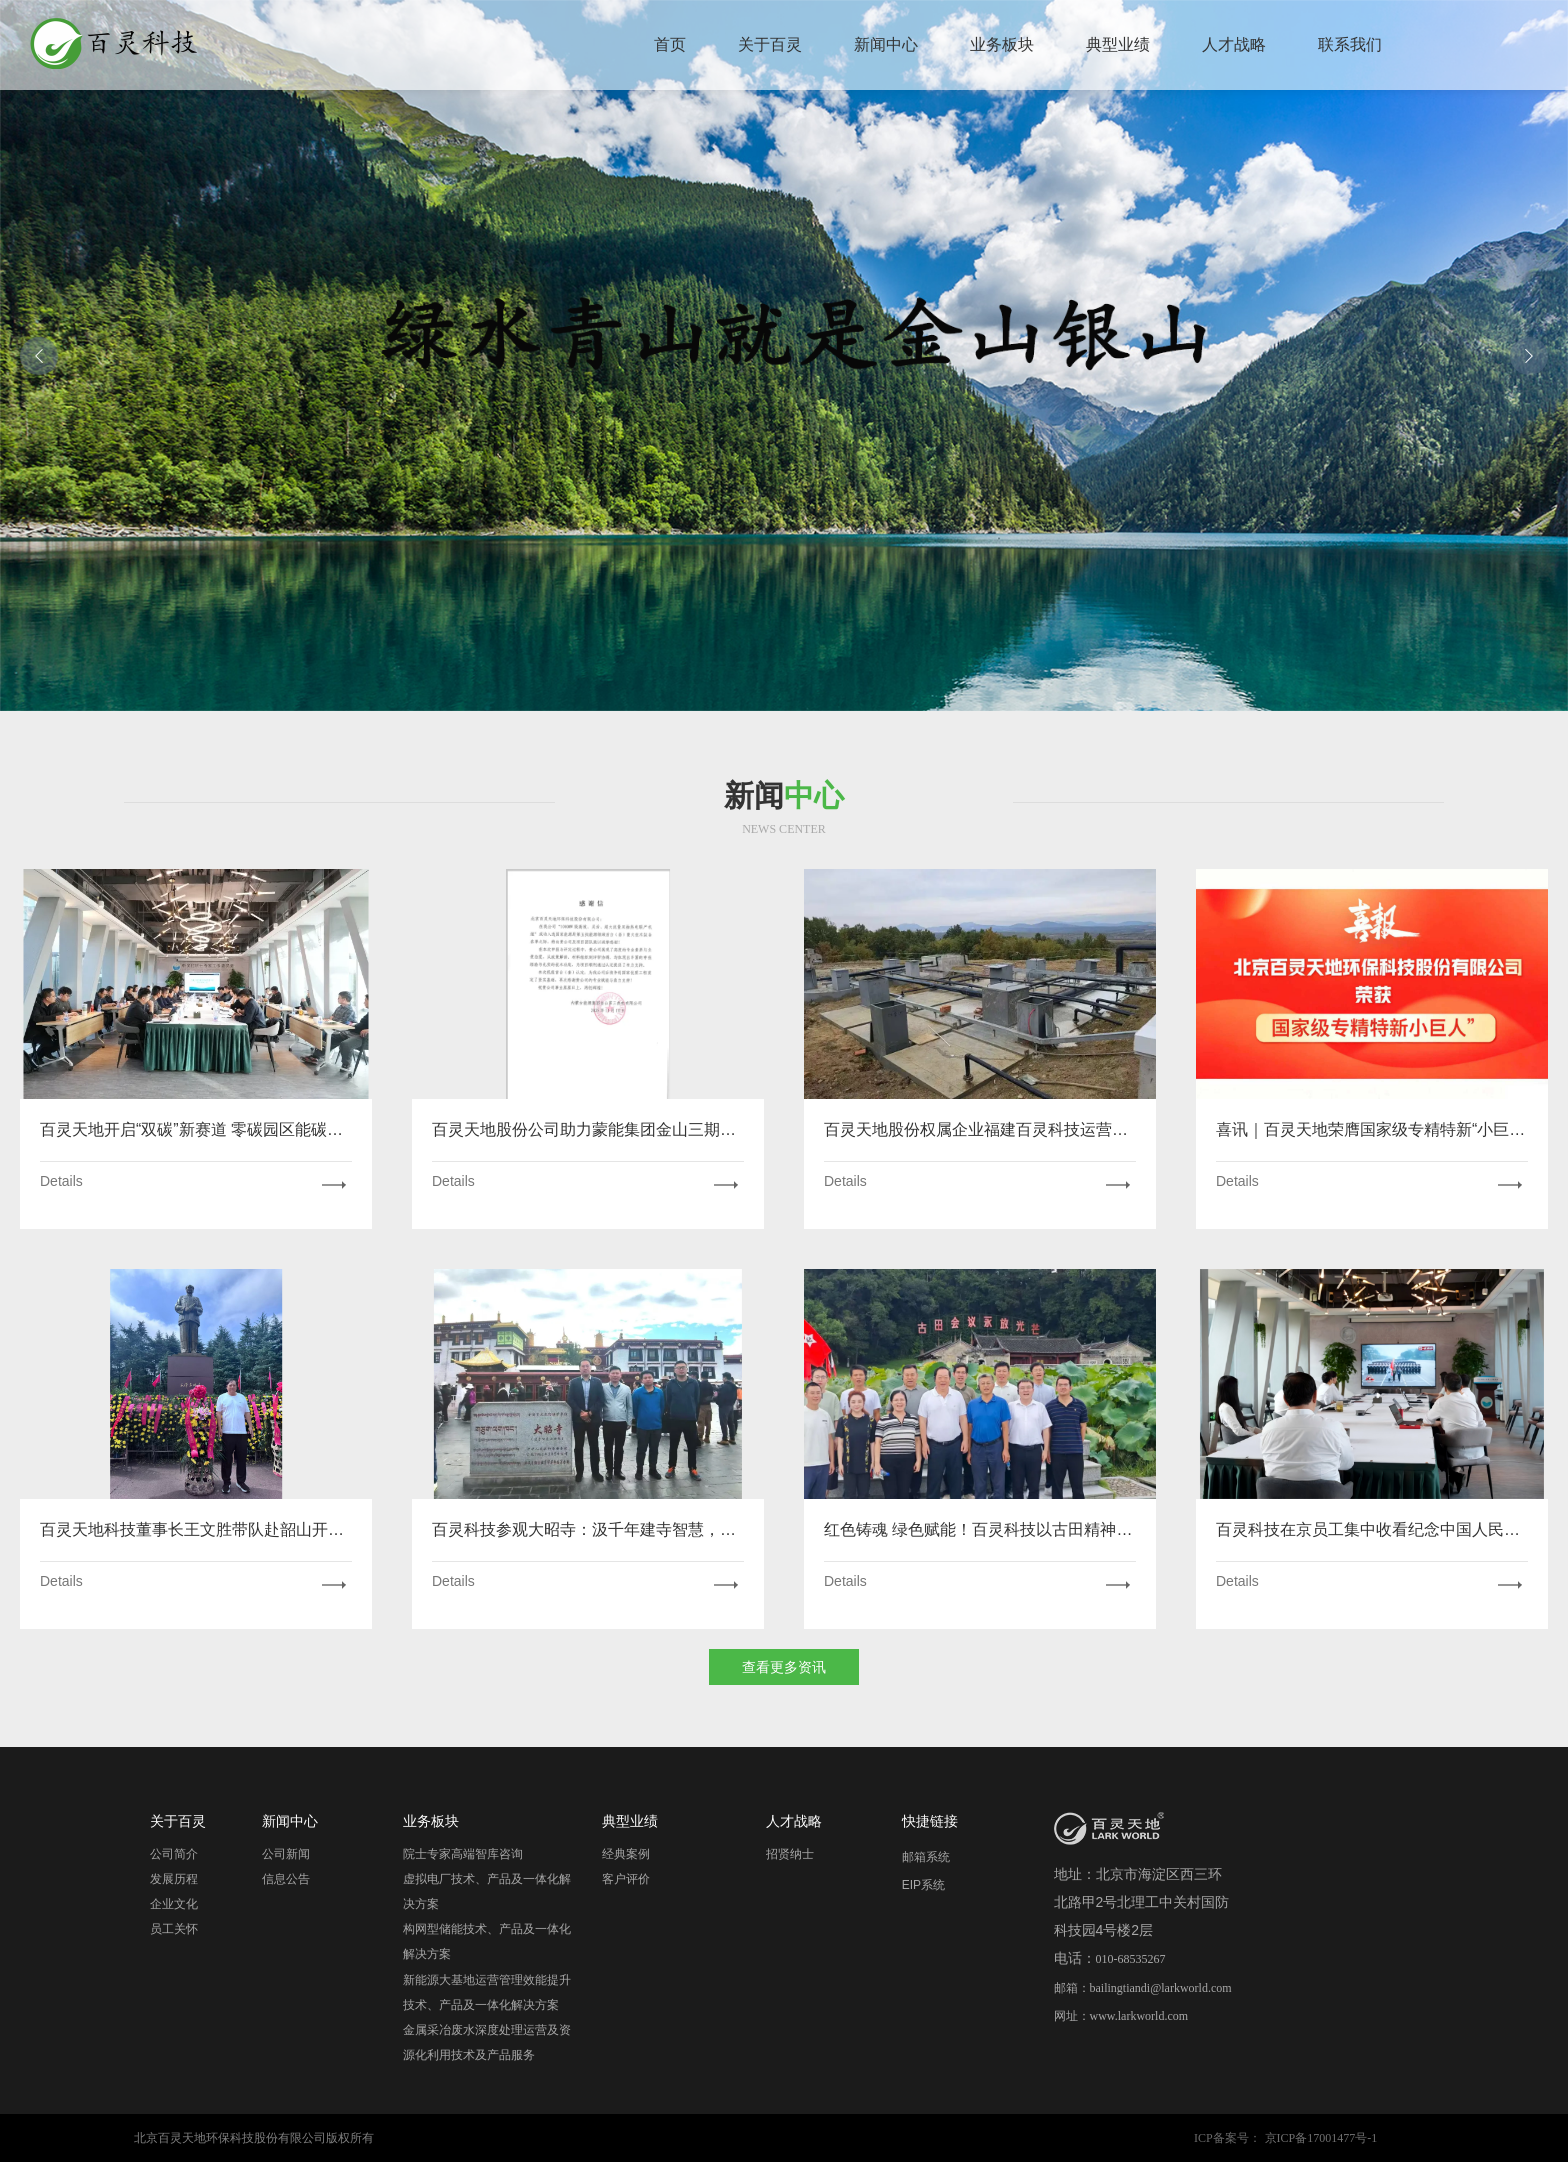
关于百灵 (770, 44)
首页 (670, 44)
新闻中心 (886, 44)
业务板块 (1002, 44)
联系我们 (1350, 44)
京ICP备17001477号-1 (1321, 2138)
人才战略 (1234, 44)
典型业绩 (1118, 44)
